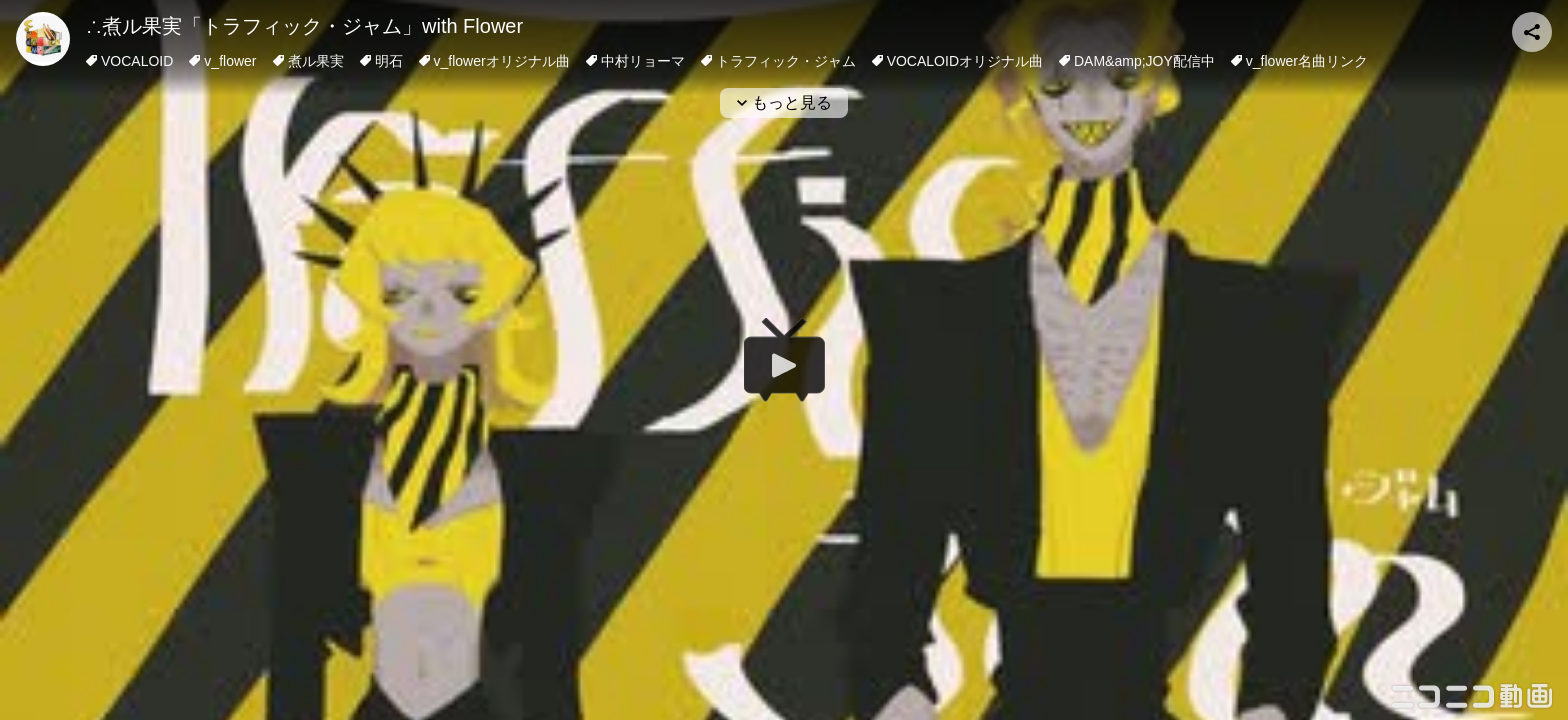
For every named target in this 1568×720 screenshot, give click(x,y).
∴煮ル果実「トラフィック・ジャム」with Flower (304, 26)
